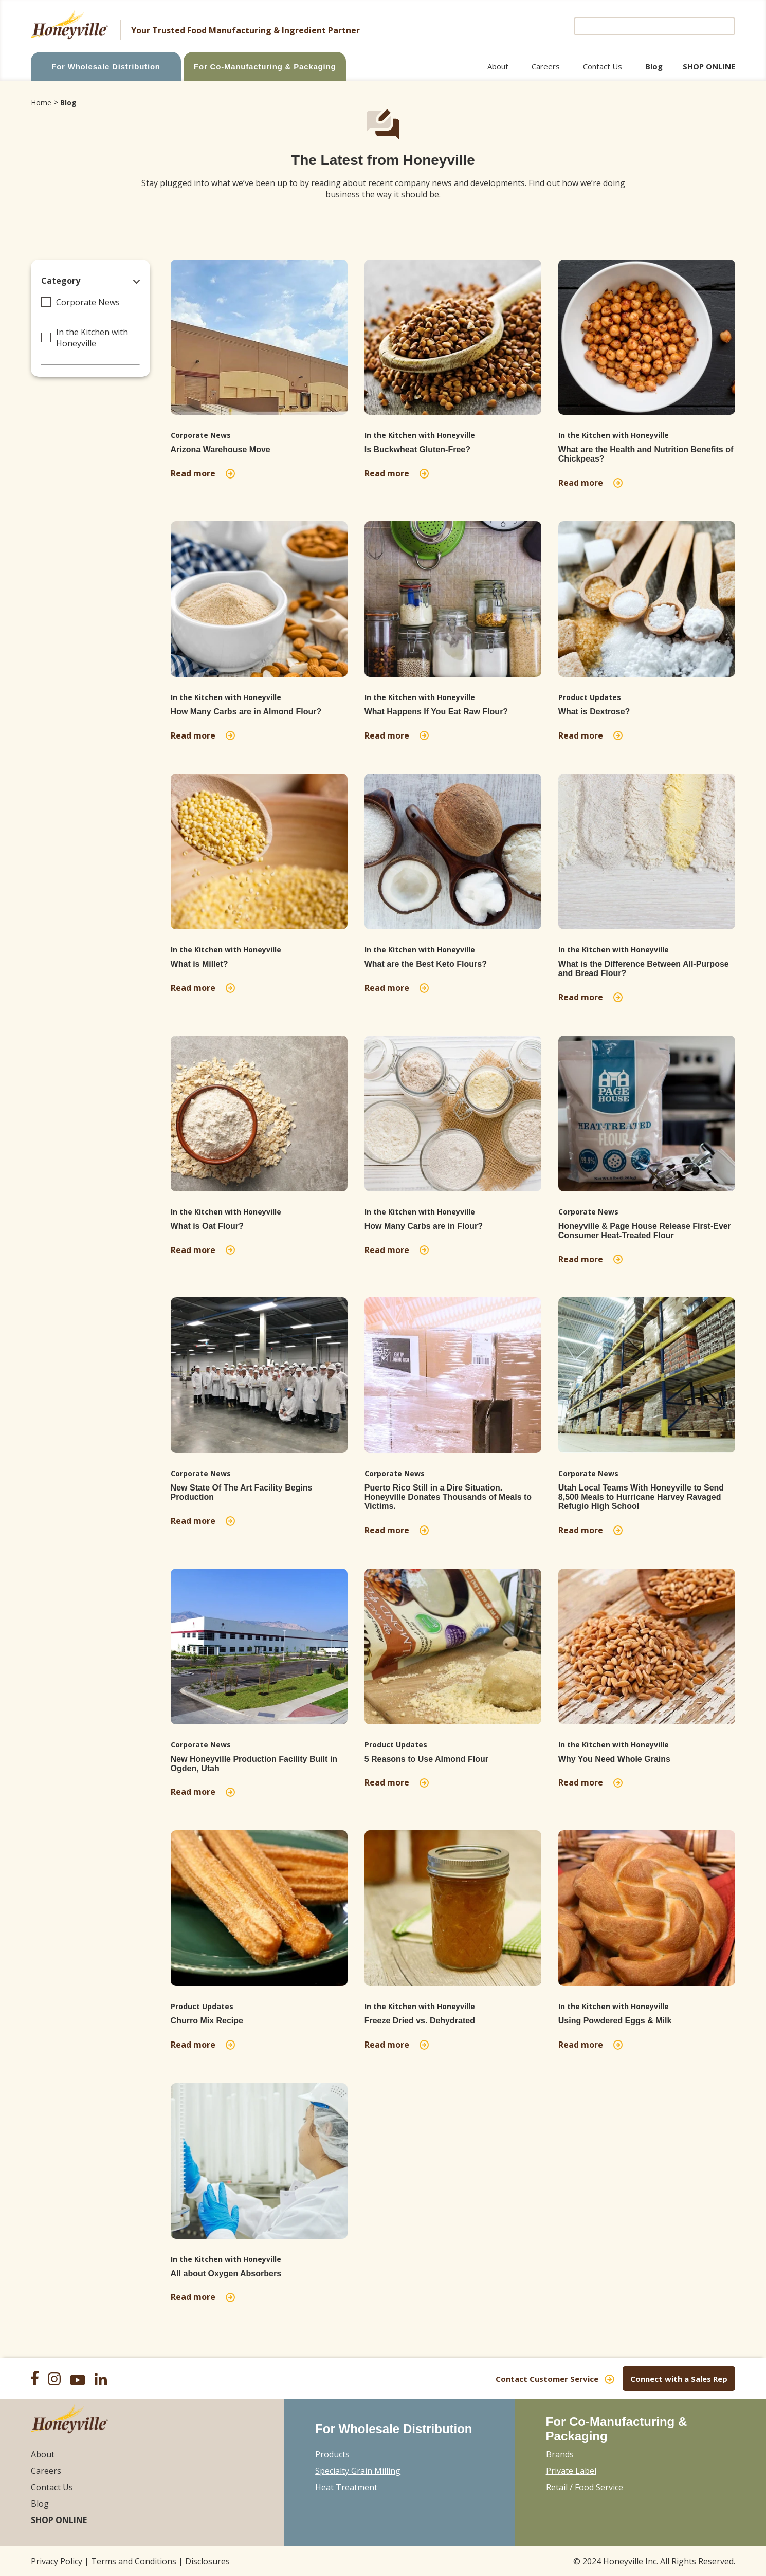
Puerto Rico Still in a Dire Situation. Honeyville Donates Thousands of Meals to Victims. (448, 1497)
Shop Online (709, 66)
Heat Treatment (346, 2487)
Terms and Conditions (133, 2561)
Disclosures (207, 2561)
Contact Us (602, 66)
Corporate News (88, 302)
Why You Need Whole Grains (614, 1759)
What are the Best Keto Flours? (425, 964)
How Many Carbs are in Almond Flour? (246, 711)
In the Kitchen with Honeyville (92, 337)
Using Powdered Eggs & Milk (614, 2020)
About (497, 66)
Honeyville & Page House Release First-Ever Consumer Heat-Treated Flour (644, 1231)
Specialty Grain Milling (357, 2470)
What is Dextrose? (594, 711)
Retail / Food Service (584, 2487)
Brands (560, 2454)
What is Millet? (199, 964)
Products (332, 2454)
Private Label (571, 2470)
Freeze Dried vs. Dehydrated (419, 2020)
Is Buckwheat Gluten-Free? (417, 449)
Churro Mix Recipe (207, 2020)
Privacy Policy (56, 2561)
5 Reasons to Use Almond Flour (426, 1759)
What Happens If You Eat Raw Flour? (436, 711)
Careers (546, 66)
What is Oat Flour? (207, 1226)
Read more (195, 473)
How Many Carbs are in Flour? (423, 1226)
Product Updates (589, 697)
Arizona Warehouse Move (220, 449)
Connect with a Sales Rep (678, 2378)
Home (41, 102)
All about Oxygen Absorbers (226, 2273)
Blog (654, 66)
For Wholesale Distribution (105, 66)
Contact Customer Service (547, 2378)
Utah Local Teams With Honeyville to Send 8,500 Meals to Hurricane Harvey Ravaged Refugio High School (641, 1497)
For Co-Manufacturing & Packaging (265, 66)
